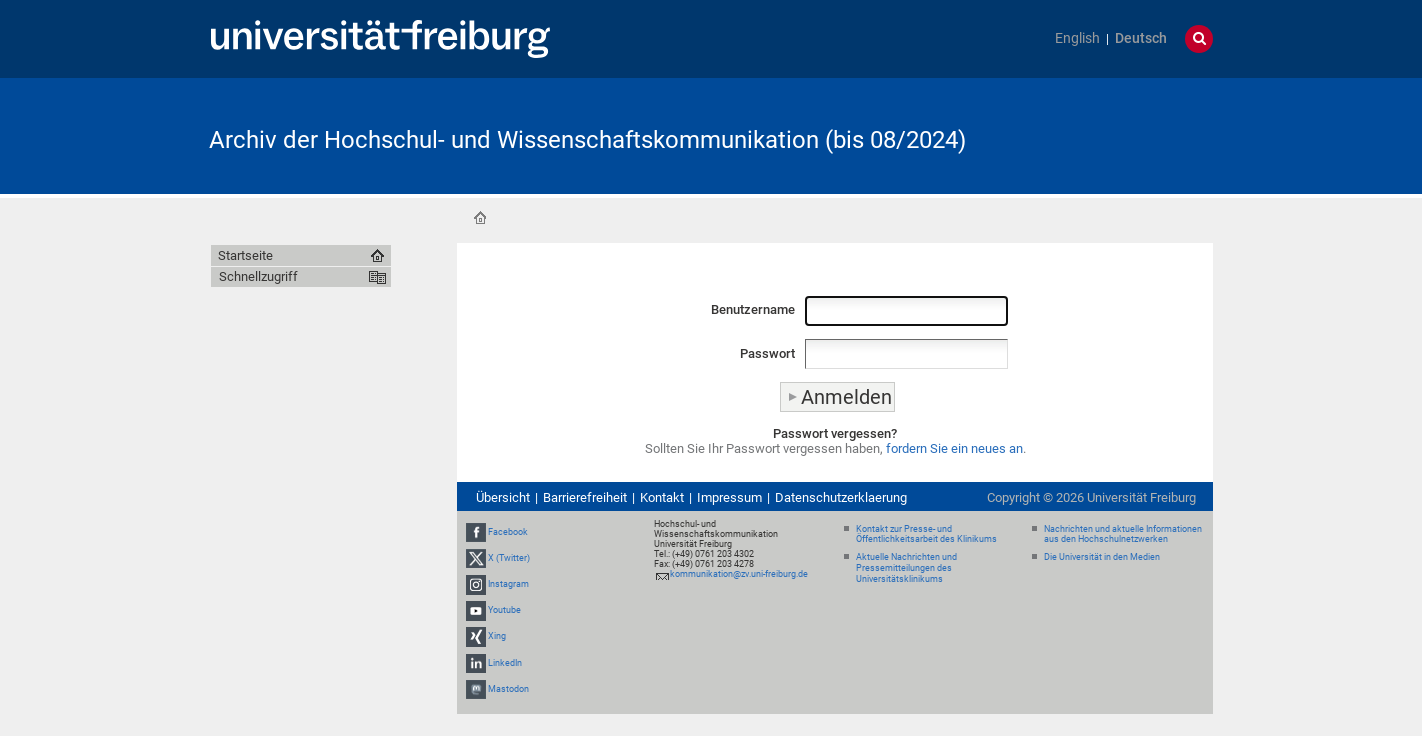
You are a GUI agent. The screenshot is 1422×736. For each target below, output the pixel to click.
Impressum (729, 497)
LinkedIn (505, 663)
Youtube (504, 610)
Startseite (480, 218)
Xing (497, 637)
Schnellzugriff (258, 276)
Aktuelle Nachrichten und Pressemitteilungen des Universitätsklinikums (906, 568)
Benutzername (753, 309)
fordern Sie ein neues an (954, 448)
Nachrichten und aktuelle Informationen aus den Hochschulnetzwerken (1123, 534)
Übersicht (503, 497)
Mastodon (508, 689)
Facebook (508, 532)
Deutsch (1141, 38)
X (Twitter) (509, 558)
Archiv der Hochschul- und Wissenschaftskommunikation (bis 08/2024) (587, 140)
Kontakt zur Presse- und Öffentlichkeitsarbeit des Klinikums (926, 534)
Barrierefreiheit (585, 497)
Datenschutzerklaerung (841, 497)
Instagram (508, 584)
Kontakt (662, 497)
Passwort (767, 353)
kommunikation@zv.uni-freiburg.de (739, 574)
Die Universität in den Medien (1102, 557)
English (1077, 38)
